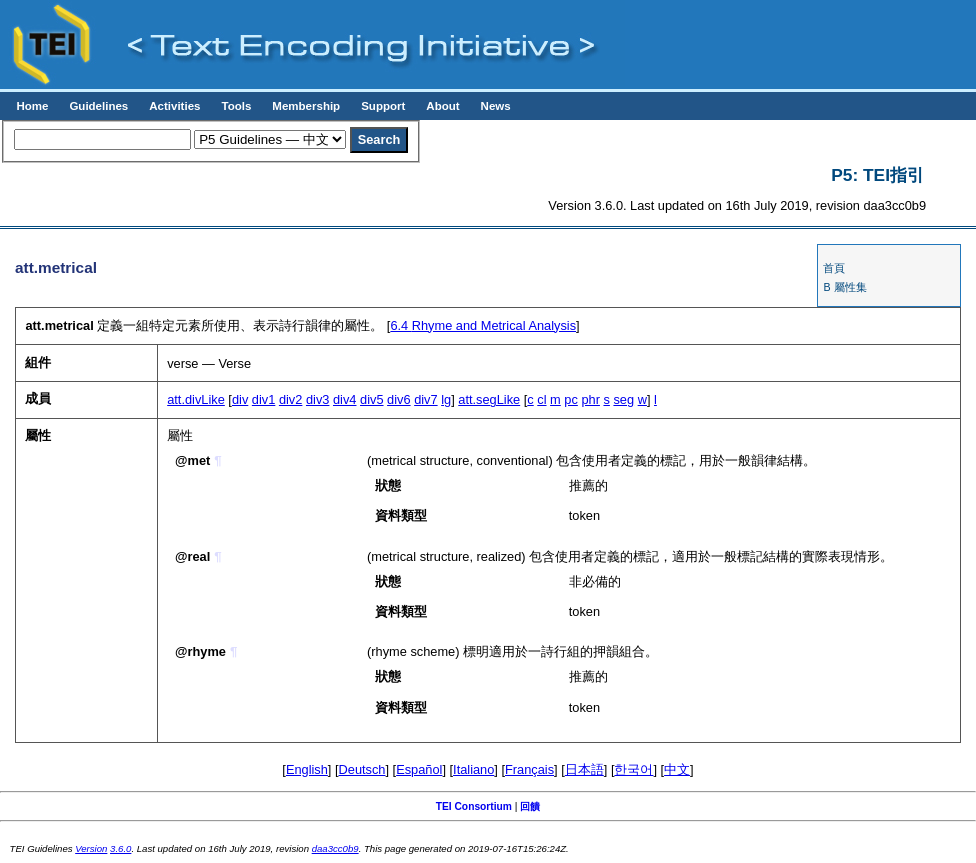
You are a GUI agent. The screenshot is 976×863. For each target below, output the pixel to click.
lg (446, 399)
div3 (317, 399)
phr (590, 399)
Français (529, 769)
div (240, 399)
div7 (425, 399)
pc (571, 399)
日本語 (584, 769)
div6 (398, 399)
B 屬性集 (844, 287)
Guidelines (98, 106)
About (442, 106)
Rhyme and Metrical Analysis (483, 325)
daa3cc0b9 (335, 848)
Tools (236, 106)
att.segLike (489, 399)
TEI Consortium (474, 806)
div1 (263, 399)
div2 (290, 399)
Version (91, 848)
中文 (677, 769)
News (496, 106)
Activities (174, 106)
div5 (371, 399)
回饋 (530, 806)
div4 (344, 399)
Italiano (473, 769)
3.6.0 (120, 848)
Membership (306, 106)
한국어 (633, 769)
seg (623, 399)
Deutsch (362, 769)
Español (419, 769)
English (307, 769)
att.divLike (196, 399)
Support (383, 106)
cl (541, 399)
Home (32, 106)
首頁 (834, 268)
